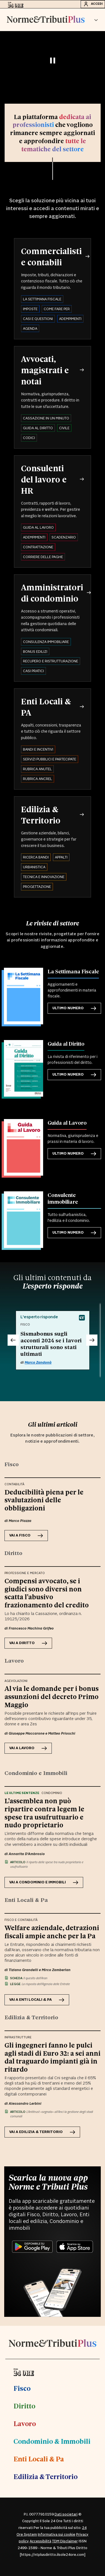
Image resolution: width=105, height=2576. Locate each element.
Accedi (92, 4)
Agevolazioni (15, 1681)
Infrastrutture (18, 2037)
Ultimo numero (74, 1008)
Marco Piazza (20, 1521)
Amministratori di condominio (52, 592)
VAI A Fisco (26, 1535)
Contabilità (14, 1484)
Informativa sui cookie (56, 2534)
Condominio (51, 1793)
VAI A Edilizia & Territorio (42, 2132)
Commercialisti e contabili (51, 256)
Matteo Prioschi (61, 1733)
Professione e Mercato (24, 1573)
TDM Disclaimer (65, 2541)
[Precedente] (13, 1340)
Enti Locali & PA (46, 706)
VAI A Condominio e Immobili (43, 1882)
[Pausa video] (52, 60)
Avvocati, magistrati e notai (45, 370)
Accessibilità (40, 2541)
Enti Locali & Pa (38, 2459)
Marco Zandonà (38, 1362)
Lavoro (24, 2423)
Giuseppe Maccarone (27, 1733)
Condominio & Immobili (51, 2441)
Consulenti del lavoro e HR (44, 479)
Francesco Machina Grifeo (31, 1628)
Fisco (22, 2388)
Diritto (24, 2406)
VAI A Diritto (28, 1643)
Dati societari (66, 2514)
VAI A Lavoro (28, 1748)
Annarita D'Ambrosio (27, 1854)
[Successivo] (91, 1340)
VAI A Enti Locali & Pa (36, 2000)
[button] (96, 19)
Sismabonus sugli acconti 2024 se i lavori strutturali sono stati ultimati (51, 1343)
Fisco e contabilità (21, 1920)
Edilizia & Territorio (40, 814)
